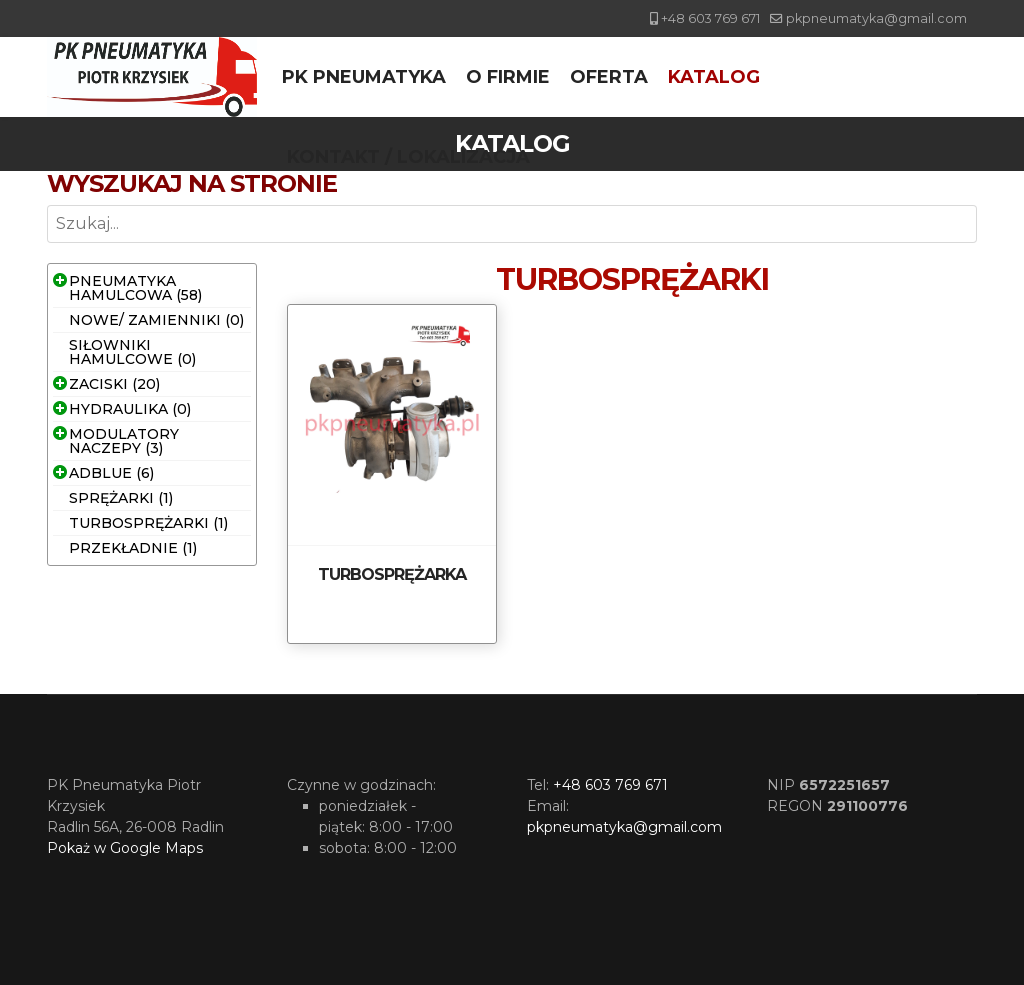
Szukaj (47, 243)
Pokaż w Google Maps (125, 848)
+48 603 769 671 (710, 18)
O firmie (508, 77)
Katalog (714, 77)
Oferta (609, 77)
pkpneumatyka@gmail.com (876, 18)
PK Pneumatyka (364, 77)
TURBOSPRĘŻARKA (392, 574)
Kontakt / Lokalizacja (408, 157)
